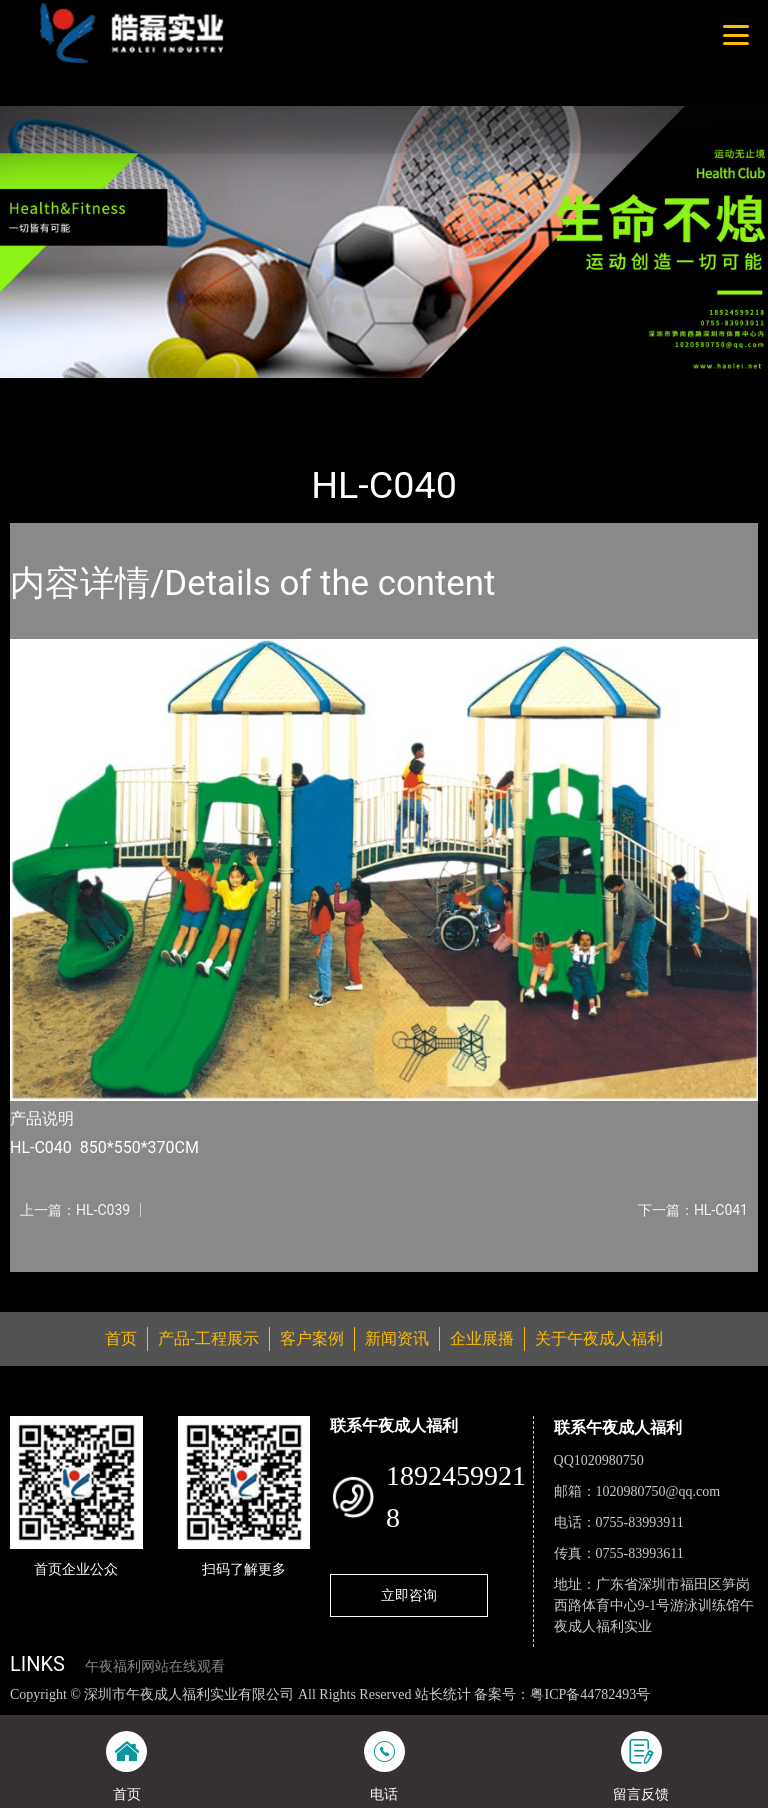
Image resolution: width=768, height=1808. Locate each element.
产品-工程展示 (130, 391)
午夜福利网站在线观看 (155, 1666)
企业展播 (482, 1338)
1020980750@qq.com (658, 1491)
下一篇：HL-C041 (693, 1210)
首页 (45, 391)
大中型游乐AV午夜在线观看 (291, 391)
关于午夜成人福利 (599, 1338)
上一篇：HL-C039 (75, 1210)
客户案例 (312, 1338)
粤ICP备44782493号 (590, 1694)
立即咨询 (409, 1595)
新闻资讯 (397, 1338)
